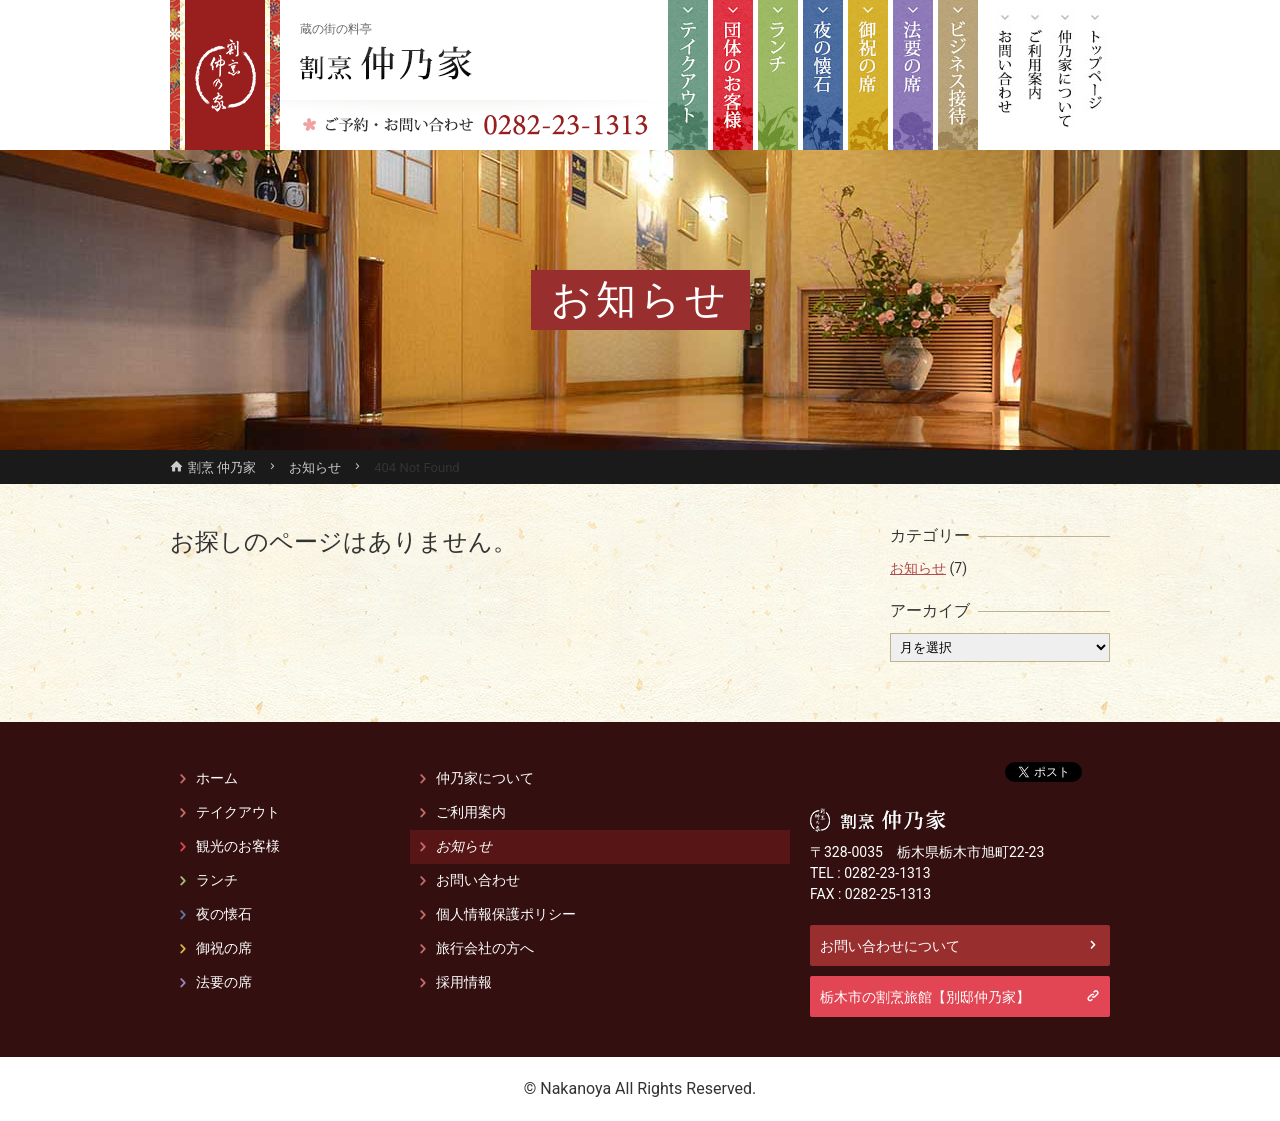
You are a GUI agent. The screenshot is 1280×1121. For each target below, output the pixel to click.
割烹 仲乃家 (386, 63)
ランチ (778, 75)
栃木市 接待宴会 (958, 75)
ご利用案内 (1035, 75)
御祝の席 (868, 75)
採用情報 (464, 982)
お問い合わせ (1005, 75)
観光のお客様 (733, 75)
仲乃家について (1065, 75)
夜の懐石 (823, 75)
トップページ (1095, 75)
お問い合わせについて (890, 945)
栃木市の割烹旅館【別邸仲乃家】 (925, 996)
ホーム (217, 778)
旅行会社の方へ (485, 948)
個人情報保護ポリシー (506, 914)
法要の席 (913, 75)
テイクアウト (688, 75)
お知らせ (918, 568)
